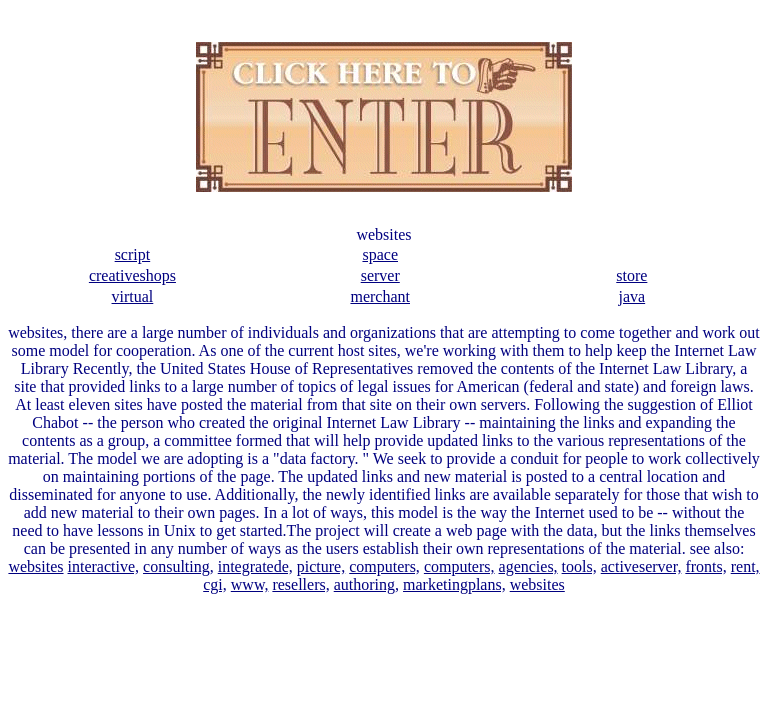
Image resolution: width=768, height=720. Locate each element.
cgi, (215, 584)
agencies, (528, 566)
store (631, 275)
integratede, (255, 566)
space (380, 254)
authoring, (366, 584)
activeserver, (641, 566)
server (380, 275)
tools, (579, 566)
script (133, 254)
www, (250, 584)
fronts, (705, 566)
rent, (745, 566)
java (632, 296)
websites (35, 566)
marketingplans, (454, 584)
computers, (384, 566)
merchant (380, 296)
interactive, (104, 566)
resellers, (300, 584)
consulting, (178, 566)
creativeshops (132, 275)
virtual (133, 296)
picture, (321, 566)
